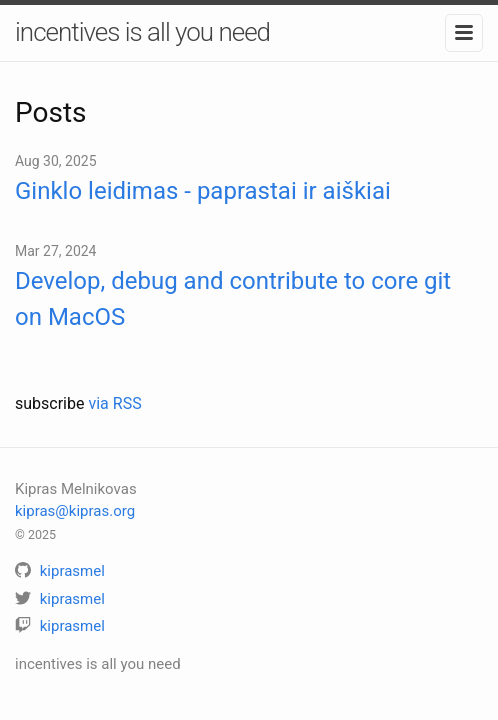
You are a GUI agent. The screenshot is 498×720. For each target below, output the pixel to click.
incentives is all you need (142, 32)
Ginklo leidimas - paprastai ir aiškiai (203, 191)
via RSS (114, 403)
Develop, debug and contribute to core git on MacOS (233, 299)
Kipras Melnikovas (76, 489)
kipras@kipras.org (75, 511)
